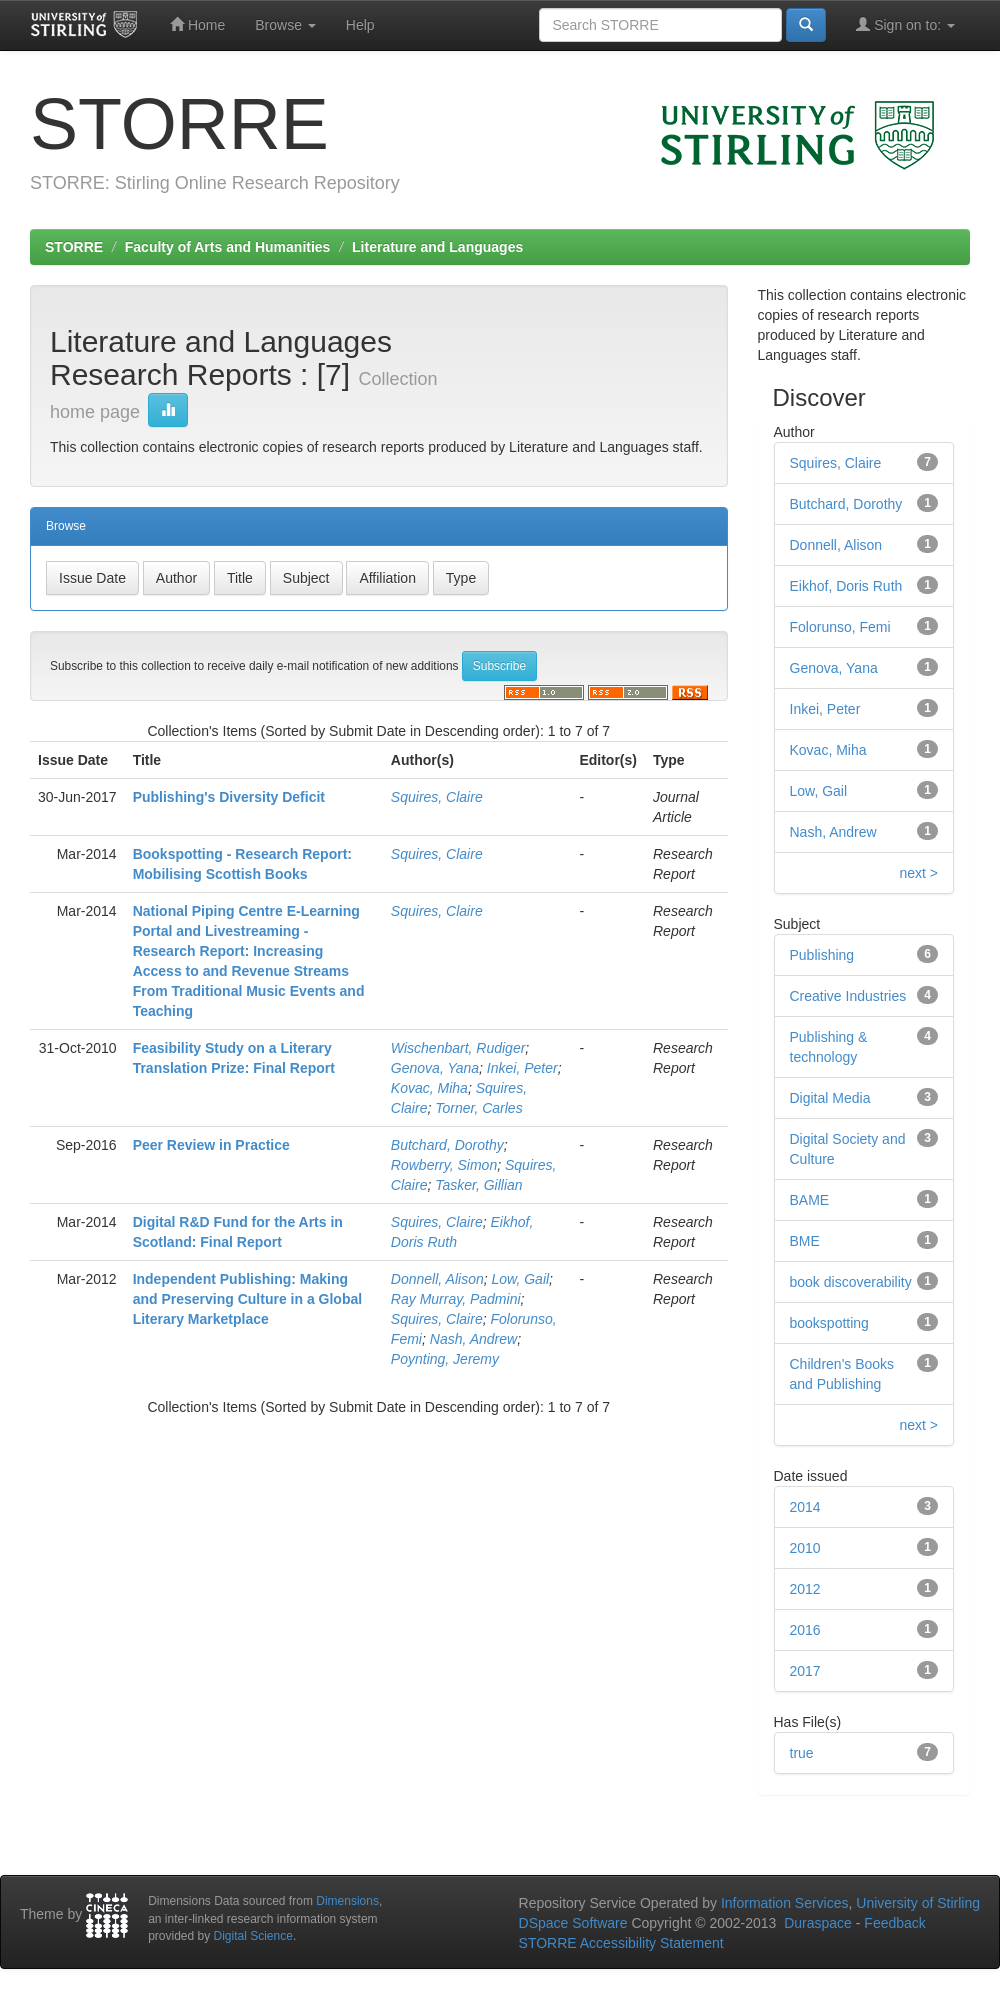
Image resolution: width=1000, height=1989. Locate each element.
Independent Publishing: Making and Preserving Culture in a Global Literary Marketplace (248, 1299)
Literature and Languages (437, 247)
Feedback (894, 1923)
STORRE (74, 247)
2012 (805, 1589)
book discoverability (851, 1282)
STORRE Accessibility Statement (621, 1943)
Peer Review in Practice (211, 1145)
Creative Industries (848, 996)
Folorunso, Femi (840, 627)
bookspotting (829, 1323)
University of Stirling (918, 1903)
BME (805, 1241)
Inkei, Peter (522, 1068)
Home (197, 24)
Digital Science (253, 1936)
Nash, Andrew (473, 1339)
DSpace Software (573, 1923)
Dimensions (347, 1901)
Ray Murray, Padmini (456, 1299)
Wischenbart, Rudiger (458, 1048)
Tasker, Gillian (478, 1185)
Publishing (822, 955)
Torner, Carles (478, 1108)
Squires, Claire (437, 797)
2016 (805, 1630)
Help (360, 25)
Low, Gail (521, 1279)
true (802, 1753)
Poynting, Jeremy (445, 1359)
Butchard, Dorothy (447, 1145)
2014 (805, 1507)
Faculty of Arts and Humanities (228, 247)
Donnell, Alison (437, 1279)
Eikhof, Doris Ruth (846, 586)
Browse (285, 25)
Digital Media (830, 1098)
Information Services (785, 1903)
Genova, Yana (435, 1068)
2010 (805, 1548)
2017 (805, 1671)
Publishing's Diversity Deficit (229, 797)
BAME (810, 1200)
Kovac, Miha (429, 1088)
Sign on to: (905, 24)
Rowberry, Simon (444, 1165)
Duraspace (818, 1923)
